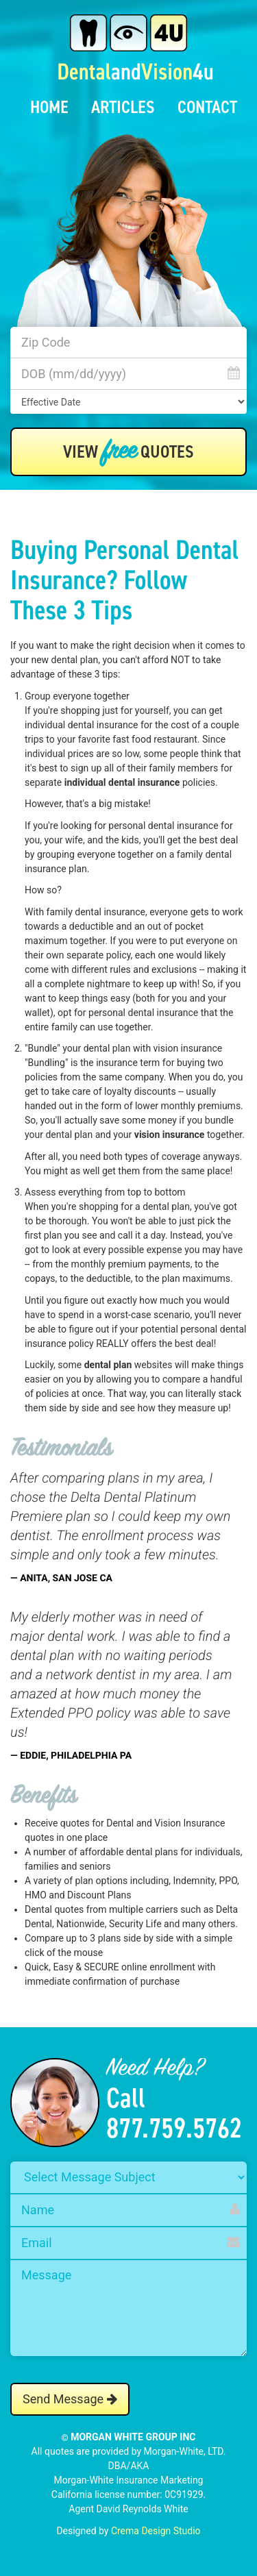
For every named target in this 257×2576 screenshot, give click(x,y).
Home (49, 107)
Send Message (70, 2399)
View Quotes (128, 452)
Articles (123, 107)
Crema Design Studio (156, 2530)
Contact (207, 107)
